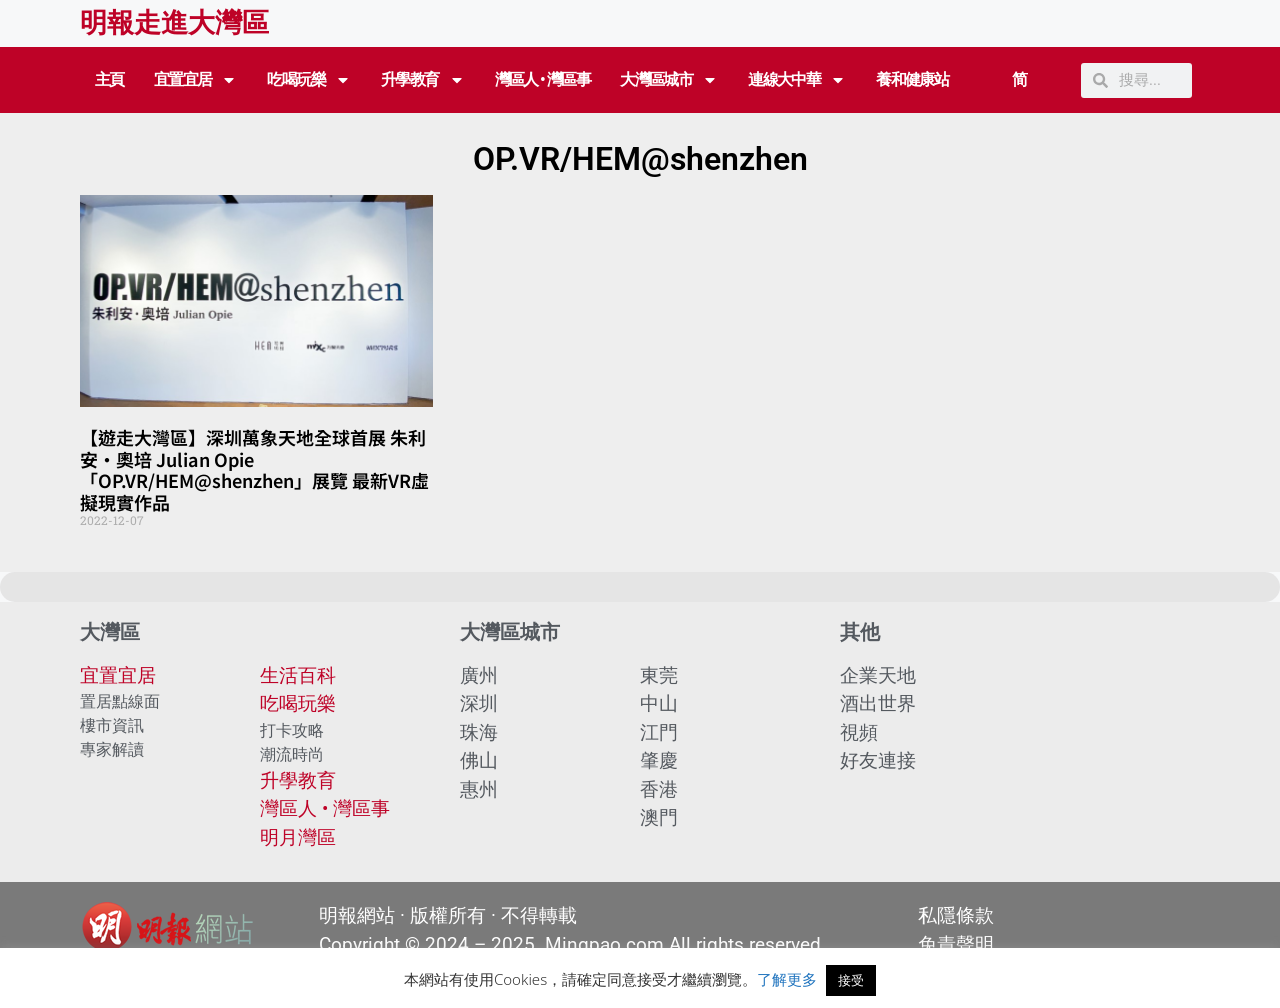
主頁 (109, 79)
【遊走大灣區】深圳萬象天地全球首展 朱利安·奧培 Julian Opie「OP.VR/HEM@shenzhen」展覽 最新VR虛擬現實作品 (254, 469)
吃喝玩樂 (309, 80)
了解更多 (787, 979)
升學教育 (423, 80)
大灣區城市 (669, 80)
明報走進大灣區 (174, 23)
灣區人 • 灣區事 (543, 79)
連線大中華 (797, 80)
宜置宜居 (196, 80)
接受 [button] (851, 980)
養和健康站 (912, 79)
